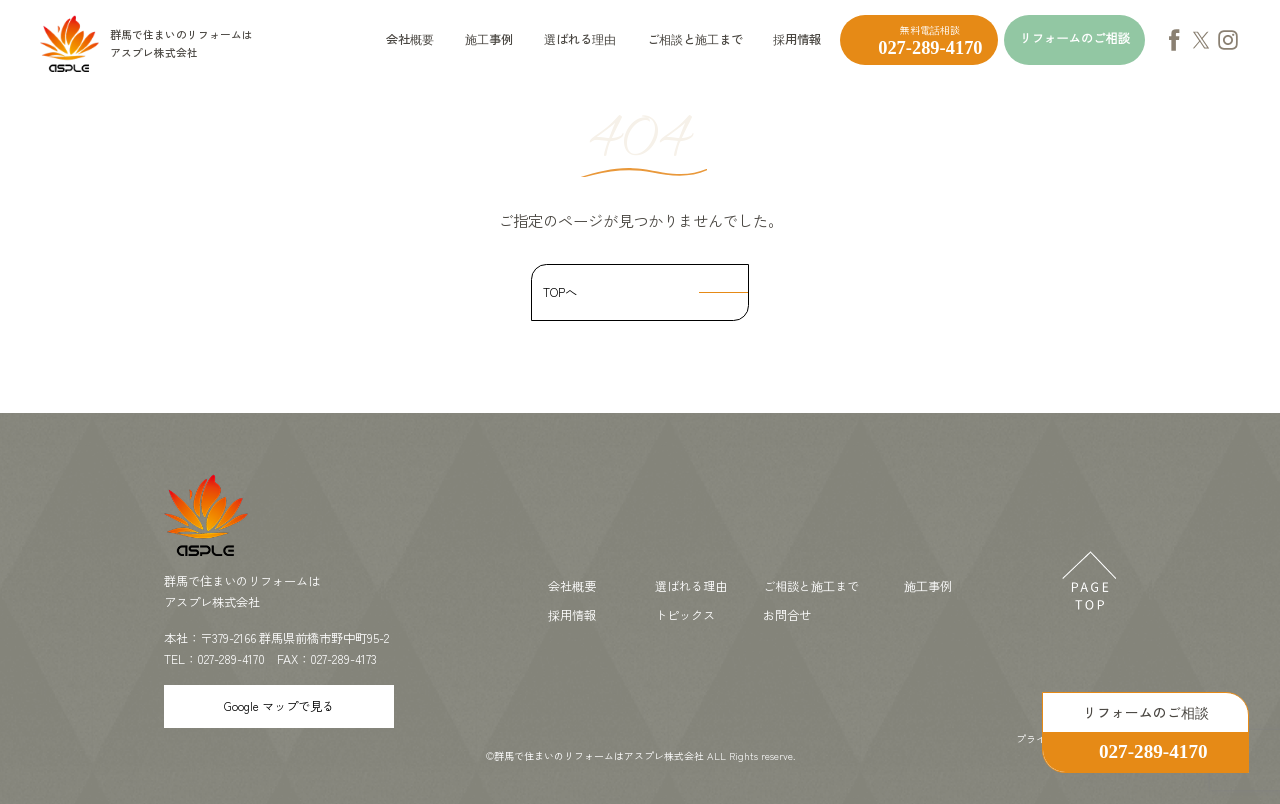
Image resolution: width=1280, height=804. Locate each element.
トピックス (685, 615)
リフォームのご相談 (1074, 39)
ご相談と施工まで (695, 39)
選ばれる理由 (580, 39)
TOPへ (560, 292)
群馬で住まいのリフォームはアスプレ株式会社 (599, 755)
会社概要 (410, 39)
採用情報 (797, 39)
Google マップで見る (279, 706)
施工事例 (489, 39)
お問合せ (787, 615)
